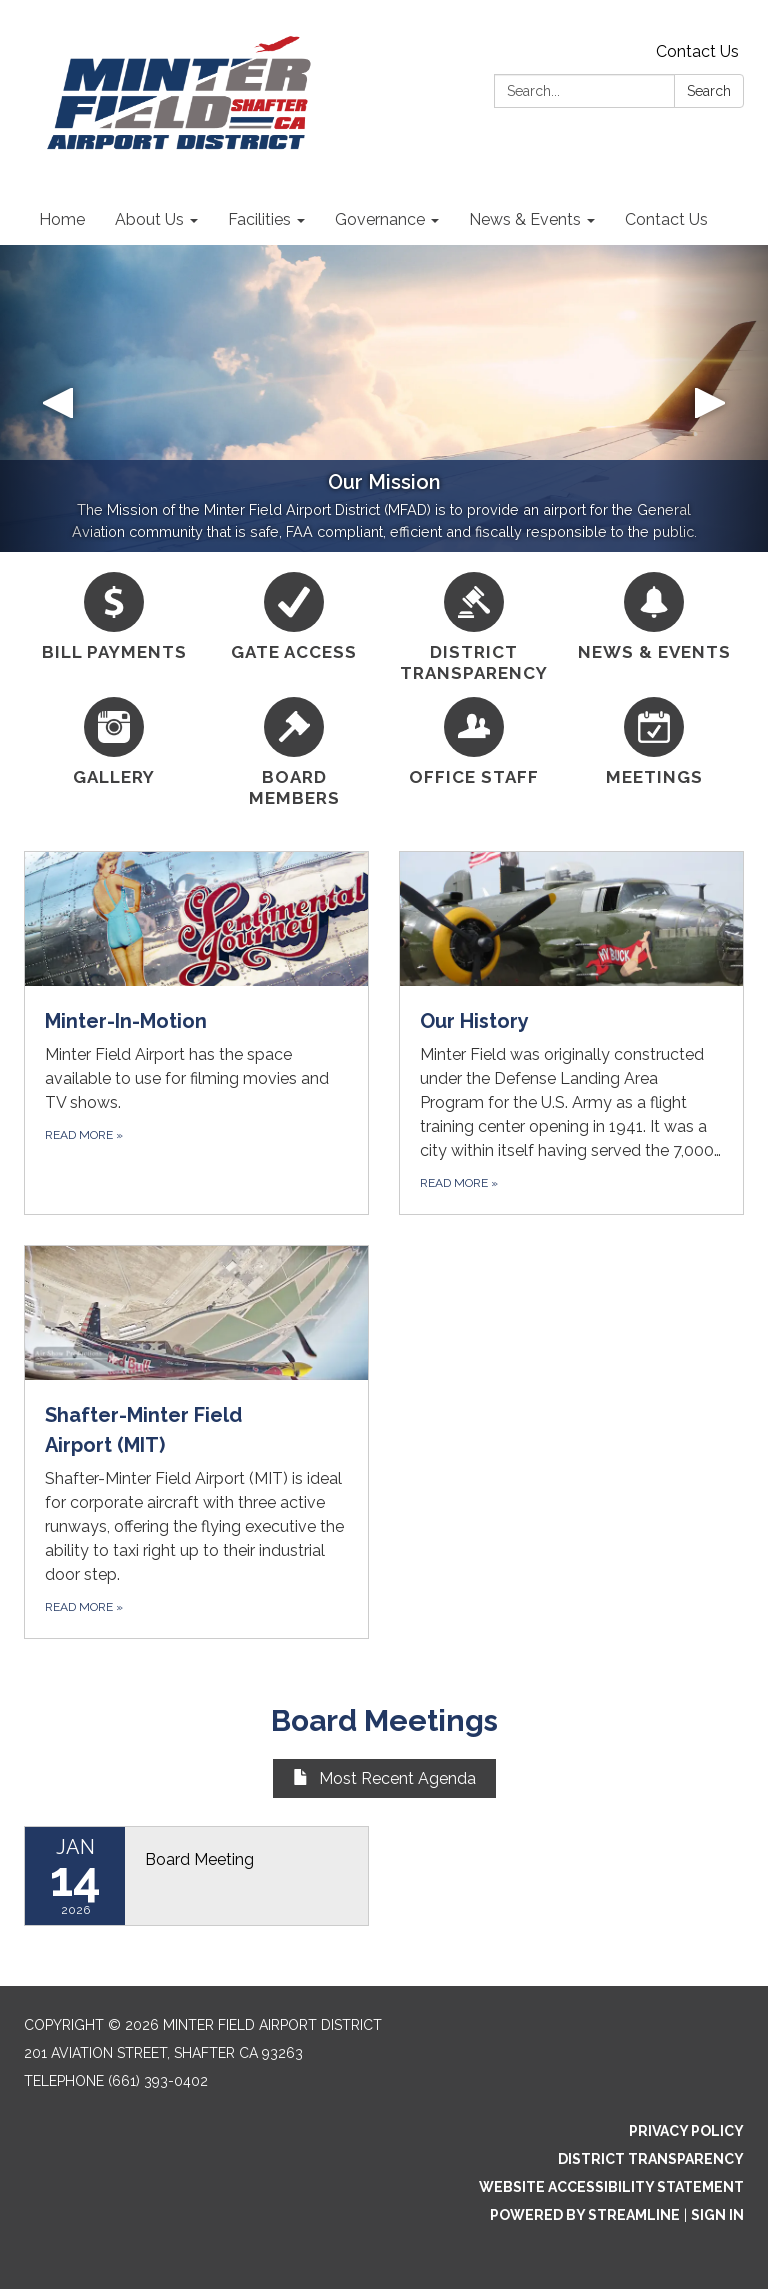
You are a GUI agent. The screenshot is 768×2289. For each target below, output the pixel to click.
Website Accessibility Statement (611, 2187)
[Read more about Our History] (571, 1033)
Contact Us (697, 51)
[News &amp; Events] (654, 617)
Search (709, 91)
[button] (57, 398)
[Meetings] (654, 742)
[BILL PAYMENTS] (114, 617)
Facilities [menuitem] (259, 219)
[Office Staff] (474, 742)
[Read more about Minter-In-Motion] (196, 1033)
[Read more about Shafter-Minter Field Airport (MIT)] (196, 1442)
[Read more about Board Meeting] (196, 1876)
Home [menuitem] (62, 219)
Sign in (717, 2215)
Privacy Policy (686, 2131)
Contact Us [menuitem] (666, 219)
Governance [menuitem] (380, 219)
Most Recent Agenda (384, 1778)
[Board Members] (294, 753)
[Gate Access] (294, 617)
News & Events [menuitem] (525, 219)
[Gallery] (114, 742)
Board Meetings (384, 1720)
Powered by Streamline (585, 2215)
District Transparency (651, 2159)
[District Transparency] (474, 628)
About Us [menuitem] (149, 219)
